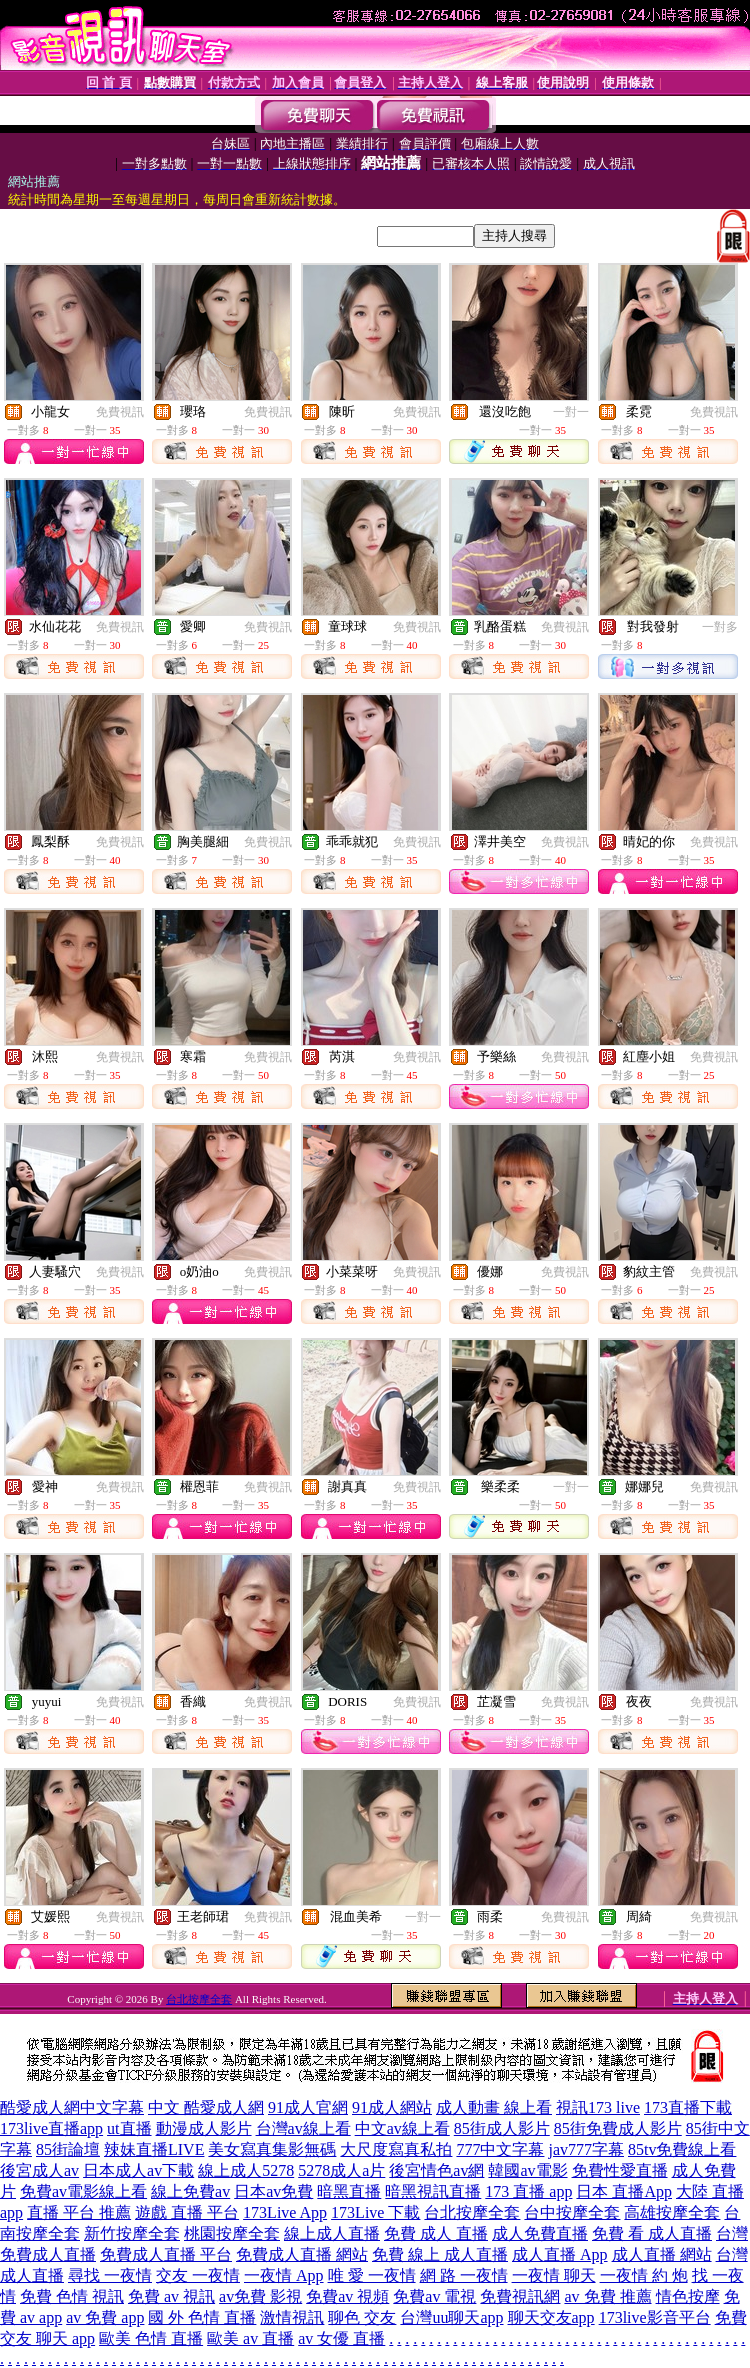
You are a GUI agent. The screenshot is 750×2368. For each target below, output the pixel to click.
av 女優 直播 (341, 2338)
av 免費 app (105, 2317)
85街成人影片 (502, 2128)
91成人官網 (308, 2107)
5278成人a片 (341, 2170)
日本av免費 (273, 2191)
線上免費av (190, 2191)
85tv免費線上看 (682, 2149)
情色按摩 (688, 2296)
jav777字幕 (586, 2149)
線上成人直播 (332, 2233)
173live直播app (51, 2128)
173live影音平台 (655, 2317)
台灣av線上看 (303, 2128)
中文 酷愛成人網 (206, 2107)
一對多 (720, 627)
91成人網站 (392, 2107)
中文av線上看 (402, 2128)
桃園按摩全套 (232, 2233)
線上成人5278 (246, 2170)
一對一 (571, 412)
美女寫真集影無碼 (272, 2149)
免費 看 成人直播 (652, 2233)
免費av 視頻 (347, 2296)
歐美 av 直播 (250, 2338)
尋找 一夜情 (110, 2275)
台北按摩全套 (199, 1999)
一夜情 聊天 (554, 2275)
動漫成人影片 (204, 2128)
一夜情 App (284, 2275)
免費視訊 (120, 412)
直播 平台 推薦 (79, 2212)
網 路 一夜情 (464, 2275)
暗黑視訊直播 (433, 2191)
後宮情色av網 (436, 2170)
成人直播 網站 (662, 2254)
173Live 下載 (375, 2212)
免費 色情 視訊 (72, 2296)
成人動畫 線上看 (494, 2107)
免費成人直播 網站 (302, 2254)
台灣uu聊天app (451, 2317)
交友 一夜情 (198, 2275)
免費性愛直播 (620, 2170)
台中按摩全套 (572, 2212)
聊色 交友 (362, 2317)
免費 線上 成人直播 (440, 2254)
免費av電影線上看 (83, 2191)
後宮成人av (39, 2170)
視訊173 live (598, 2107)
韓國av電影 (527, 2170)
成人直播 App (560, 2254)
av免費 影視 (260, 2296)
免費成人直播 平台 (166, 2254)
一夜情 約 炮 (644, 2275)
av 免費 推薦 (607, 2296)
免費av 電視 (434, 2296)
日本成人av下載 (138, 2170)
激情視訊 (292, 2317)
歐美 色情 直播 (151, 2338)
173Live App (285, 2212)
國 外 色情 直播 (202, 2317)
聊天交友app (551, 2317)
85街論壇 (68, 2149)
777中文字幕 (500, 2149)
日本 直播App (624, 2191)
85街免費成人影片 (618, 2128)
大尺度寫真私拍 (396, 2149)
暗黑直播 (349, 2191)
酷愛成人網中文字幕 (72, 2107)
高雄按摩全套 (672, 2212)
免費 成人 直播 (436, 2233)
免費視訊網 (520, 2296)
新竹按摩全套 (132, 2233)
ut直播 (129, 2128)
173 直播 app (528, 2191)
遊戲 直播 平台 (187, 2212)
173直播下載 (688, 2107)
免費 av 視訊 (171, 2296)
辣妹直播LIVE (154, 2149)
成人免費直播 (540, 2233)
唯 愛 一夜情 (372, 2275)
